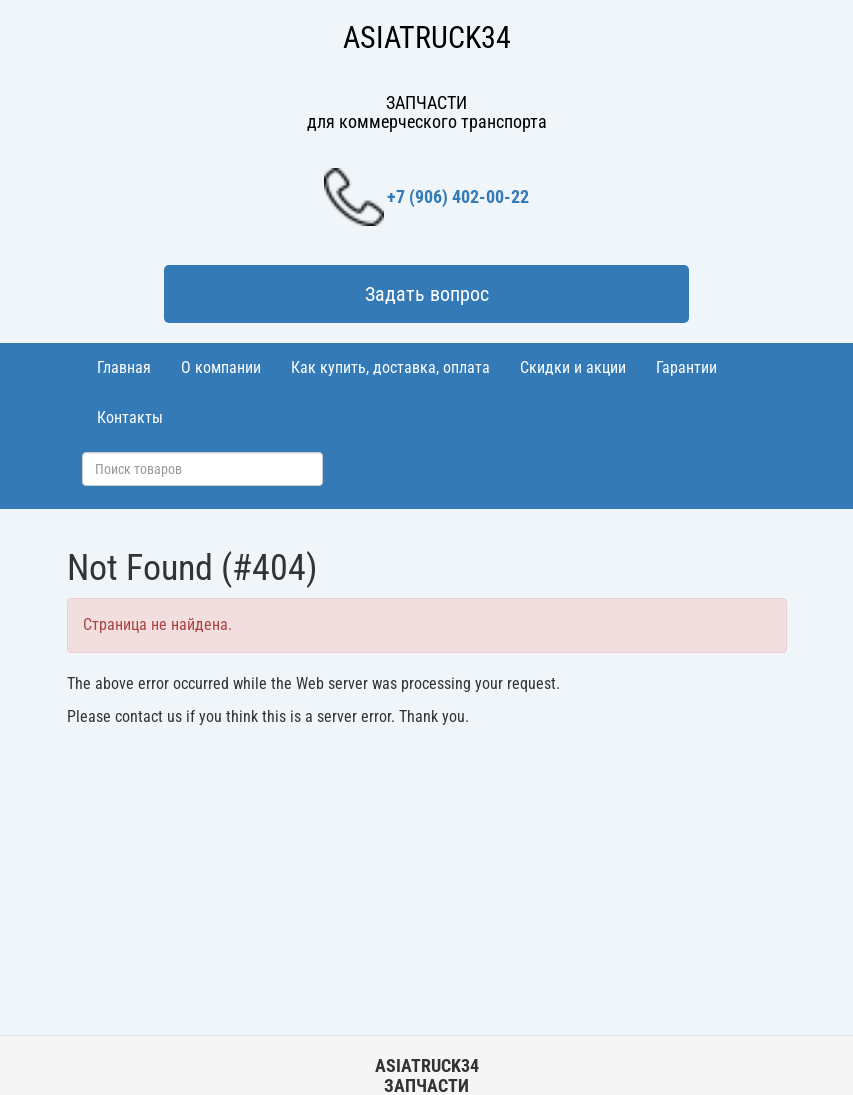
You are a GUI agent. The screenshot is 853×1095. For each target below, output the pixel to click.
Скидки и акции (573, 367)
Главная (124, 367)
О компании (221, 367)
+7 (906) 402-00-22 (426, 197)
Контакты (130, 417)
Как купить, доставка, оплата (390, 367)
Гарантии (686, 367)
